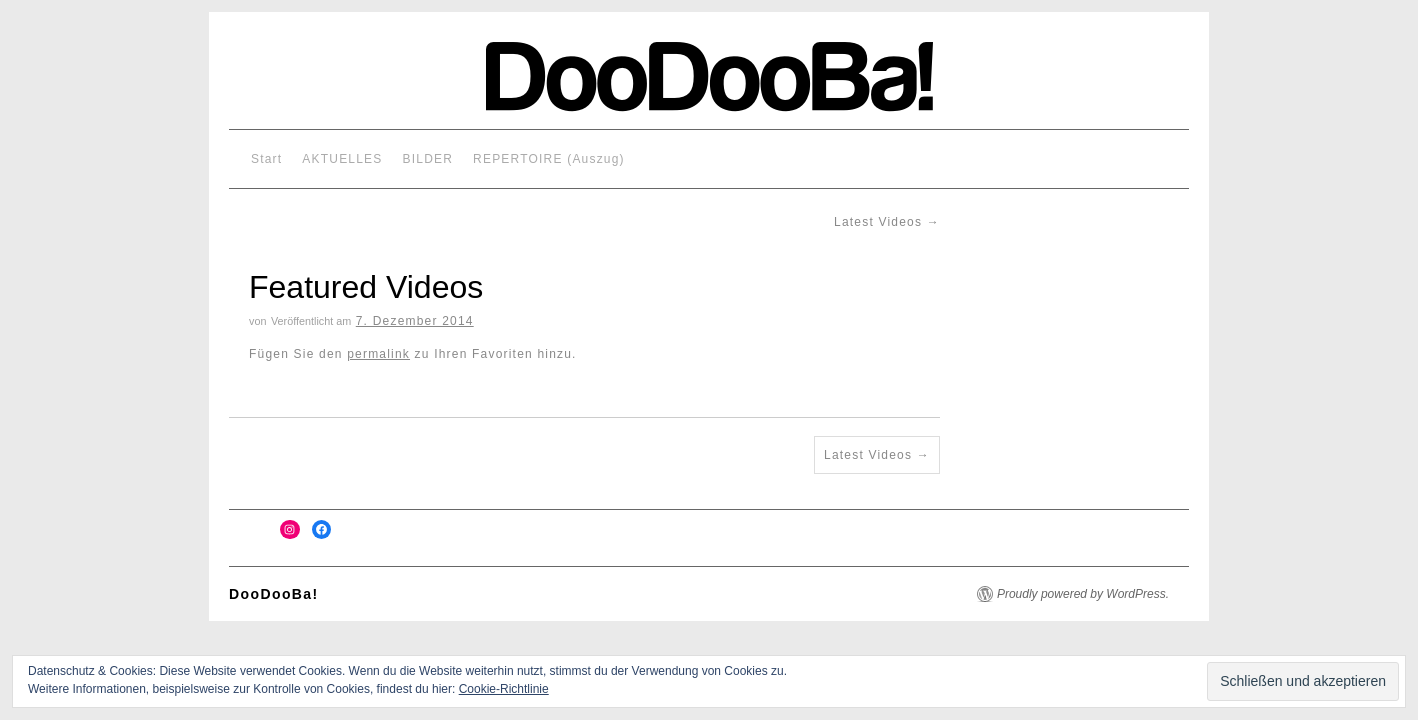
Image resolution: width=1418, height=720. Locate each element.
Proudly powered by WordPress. (1083, 594)
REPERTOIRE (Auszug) (549, 159)
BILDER (428, 159)
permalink (378, 354)
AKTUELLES (342, 159)
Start (266, 159)
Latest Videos (887, 222)
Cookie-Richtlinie (504, 689)
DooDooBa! (274, 594)
